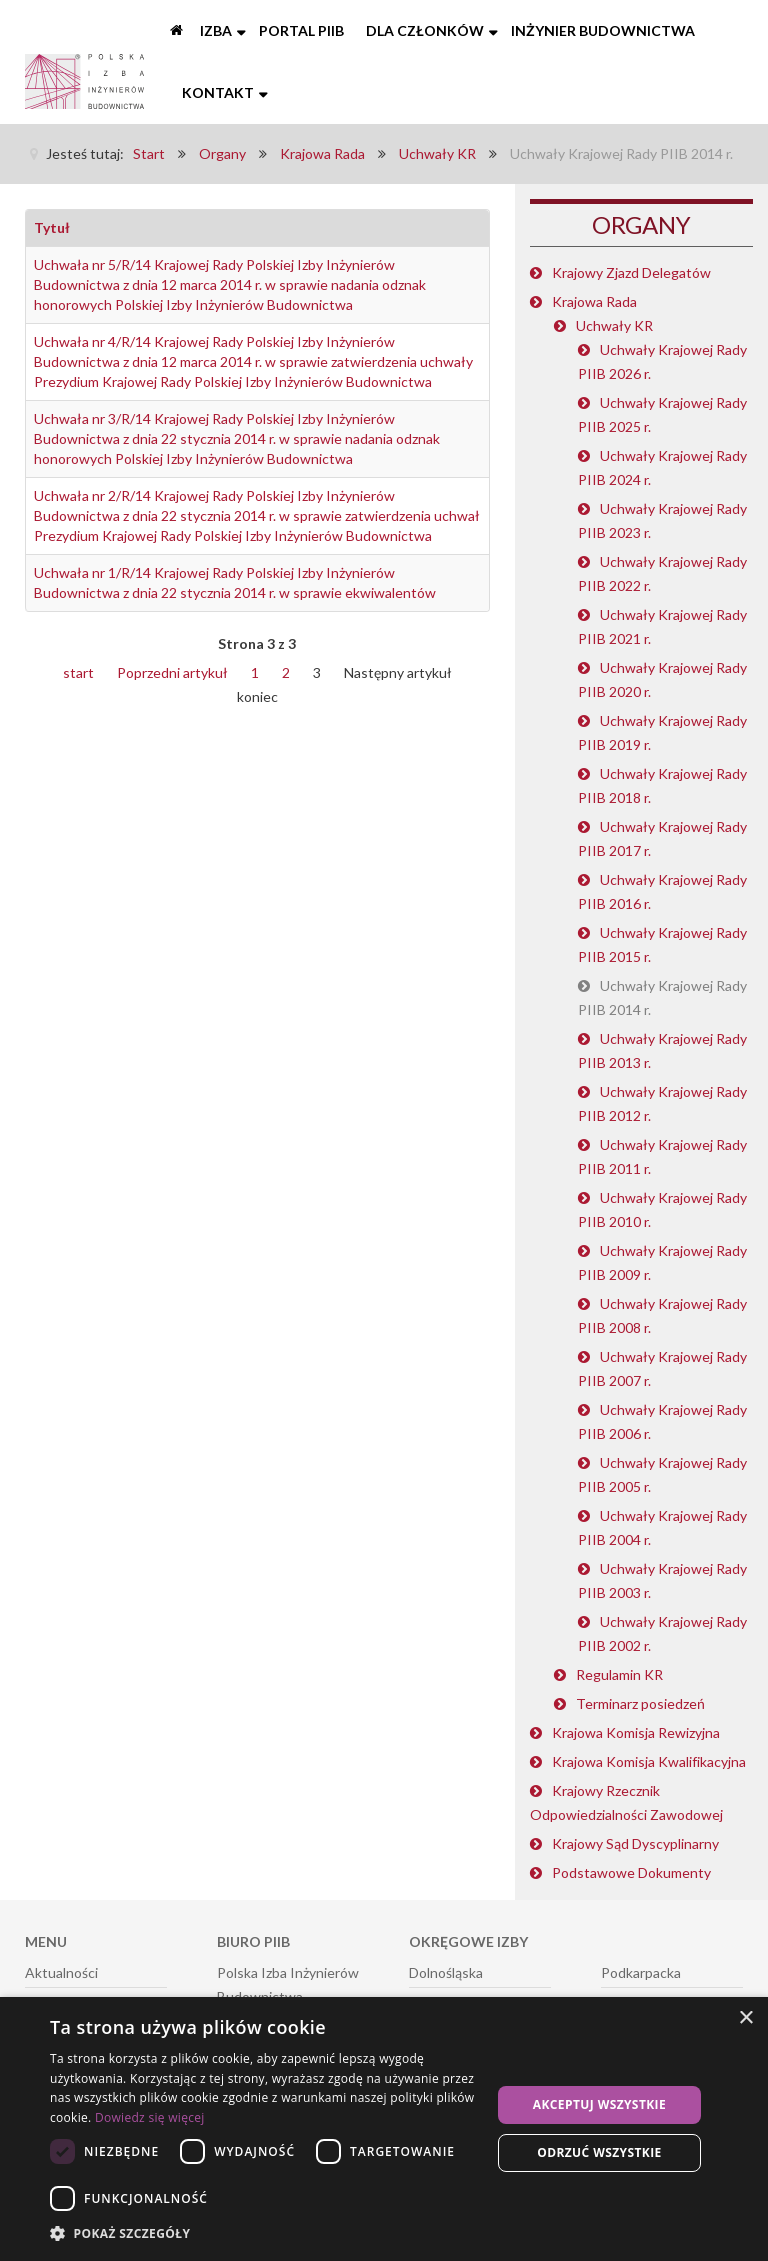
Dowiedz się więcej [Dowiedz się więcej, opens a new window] (150, 2117)
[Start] (178, 31)
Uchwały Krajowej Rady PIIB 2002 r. (662, 1633)
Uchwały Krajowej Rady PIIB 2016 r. (662, 891)
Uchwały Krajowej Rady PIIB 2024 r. (662, 467)
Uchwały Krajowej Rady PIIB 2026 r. (662, 361)
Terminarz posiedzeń (640, 1703)
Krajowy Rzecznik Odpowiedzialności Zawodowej (626, 1802)
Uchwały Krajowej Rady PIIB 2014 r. (662, 997)
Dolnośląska (446, 1972)
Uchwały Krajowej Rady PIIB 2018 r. (662, 785)
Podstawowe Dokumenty (631, 1872)
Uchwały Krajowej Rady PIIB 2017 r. (662, 838)
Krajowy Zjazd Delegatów (631, 272)
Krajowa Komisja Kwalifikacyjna (649, 1761)
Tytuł (52, 227)
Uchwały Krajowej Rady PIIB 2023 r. (662, 520)
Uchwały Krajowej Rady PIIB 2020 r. (662, 679)
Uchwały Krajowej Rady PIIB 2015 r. (662, 944)
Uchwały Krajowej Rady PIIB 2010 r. (662, 1209)
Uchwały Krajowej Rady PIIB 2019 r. (662, 732)
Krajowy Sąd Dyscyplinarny (635, 1843)
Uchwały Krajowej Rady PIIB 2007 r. (662, 1368)
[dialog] (384, 2129)
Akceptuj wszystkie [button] (599, 2104)
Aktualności (61, 1972)
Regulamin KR (619, 1674)
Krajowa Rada (594, 301)
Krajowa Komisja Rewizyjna (636, 1732)
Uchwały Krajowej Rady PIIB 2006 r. (662, 1421)
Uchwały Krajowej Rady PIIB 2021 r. (662, 626)
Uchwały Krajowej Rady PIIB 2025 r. (662, 414)
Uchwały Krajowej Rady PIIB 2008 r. (662, 1315)
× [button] (745, 2018)
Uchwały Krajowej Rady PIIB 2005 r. (662, 1474)
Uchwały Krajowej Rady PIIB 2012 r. (662, 1103)
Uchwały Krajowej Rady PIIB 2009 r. (662, 1262)
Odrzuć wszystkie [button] (599, 2152)
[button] (264, 2234)
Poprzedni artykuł (172, 672)
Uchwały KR (614, 325)
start (78, 672)
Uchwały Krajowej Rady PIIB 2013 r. (662, 1050)
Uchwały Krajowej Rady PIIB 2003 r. (662, 1580)
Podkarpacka (641, 1972)
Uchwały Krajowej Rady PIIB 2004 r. (662, 1527)
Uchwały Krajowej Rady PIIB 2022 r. (662, 573)
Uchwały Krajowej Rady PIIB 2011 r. (662, 1156)
